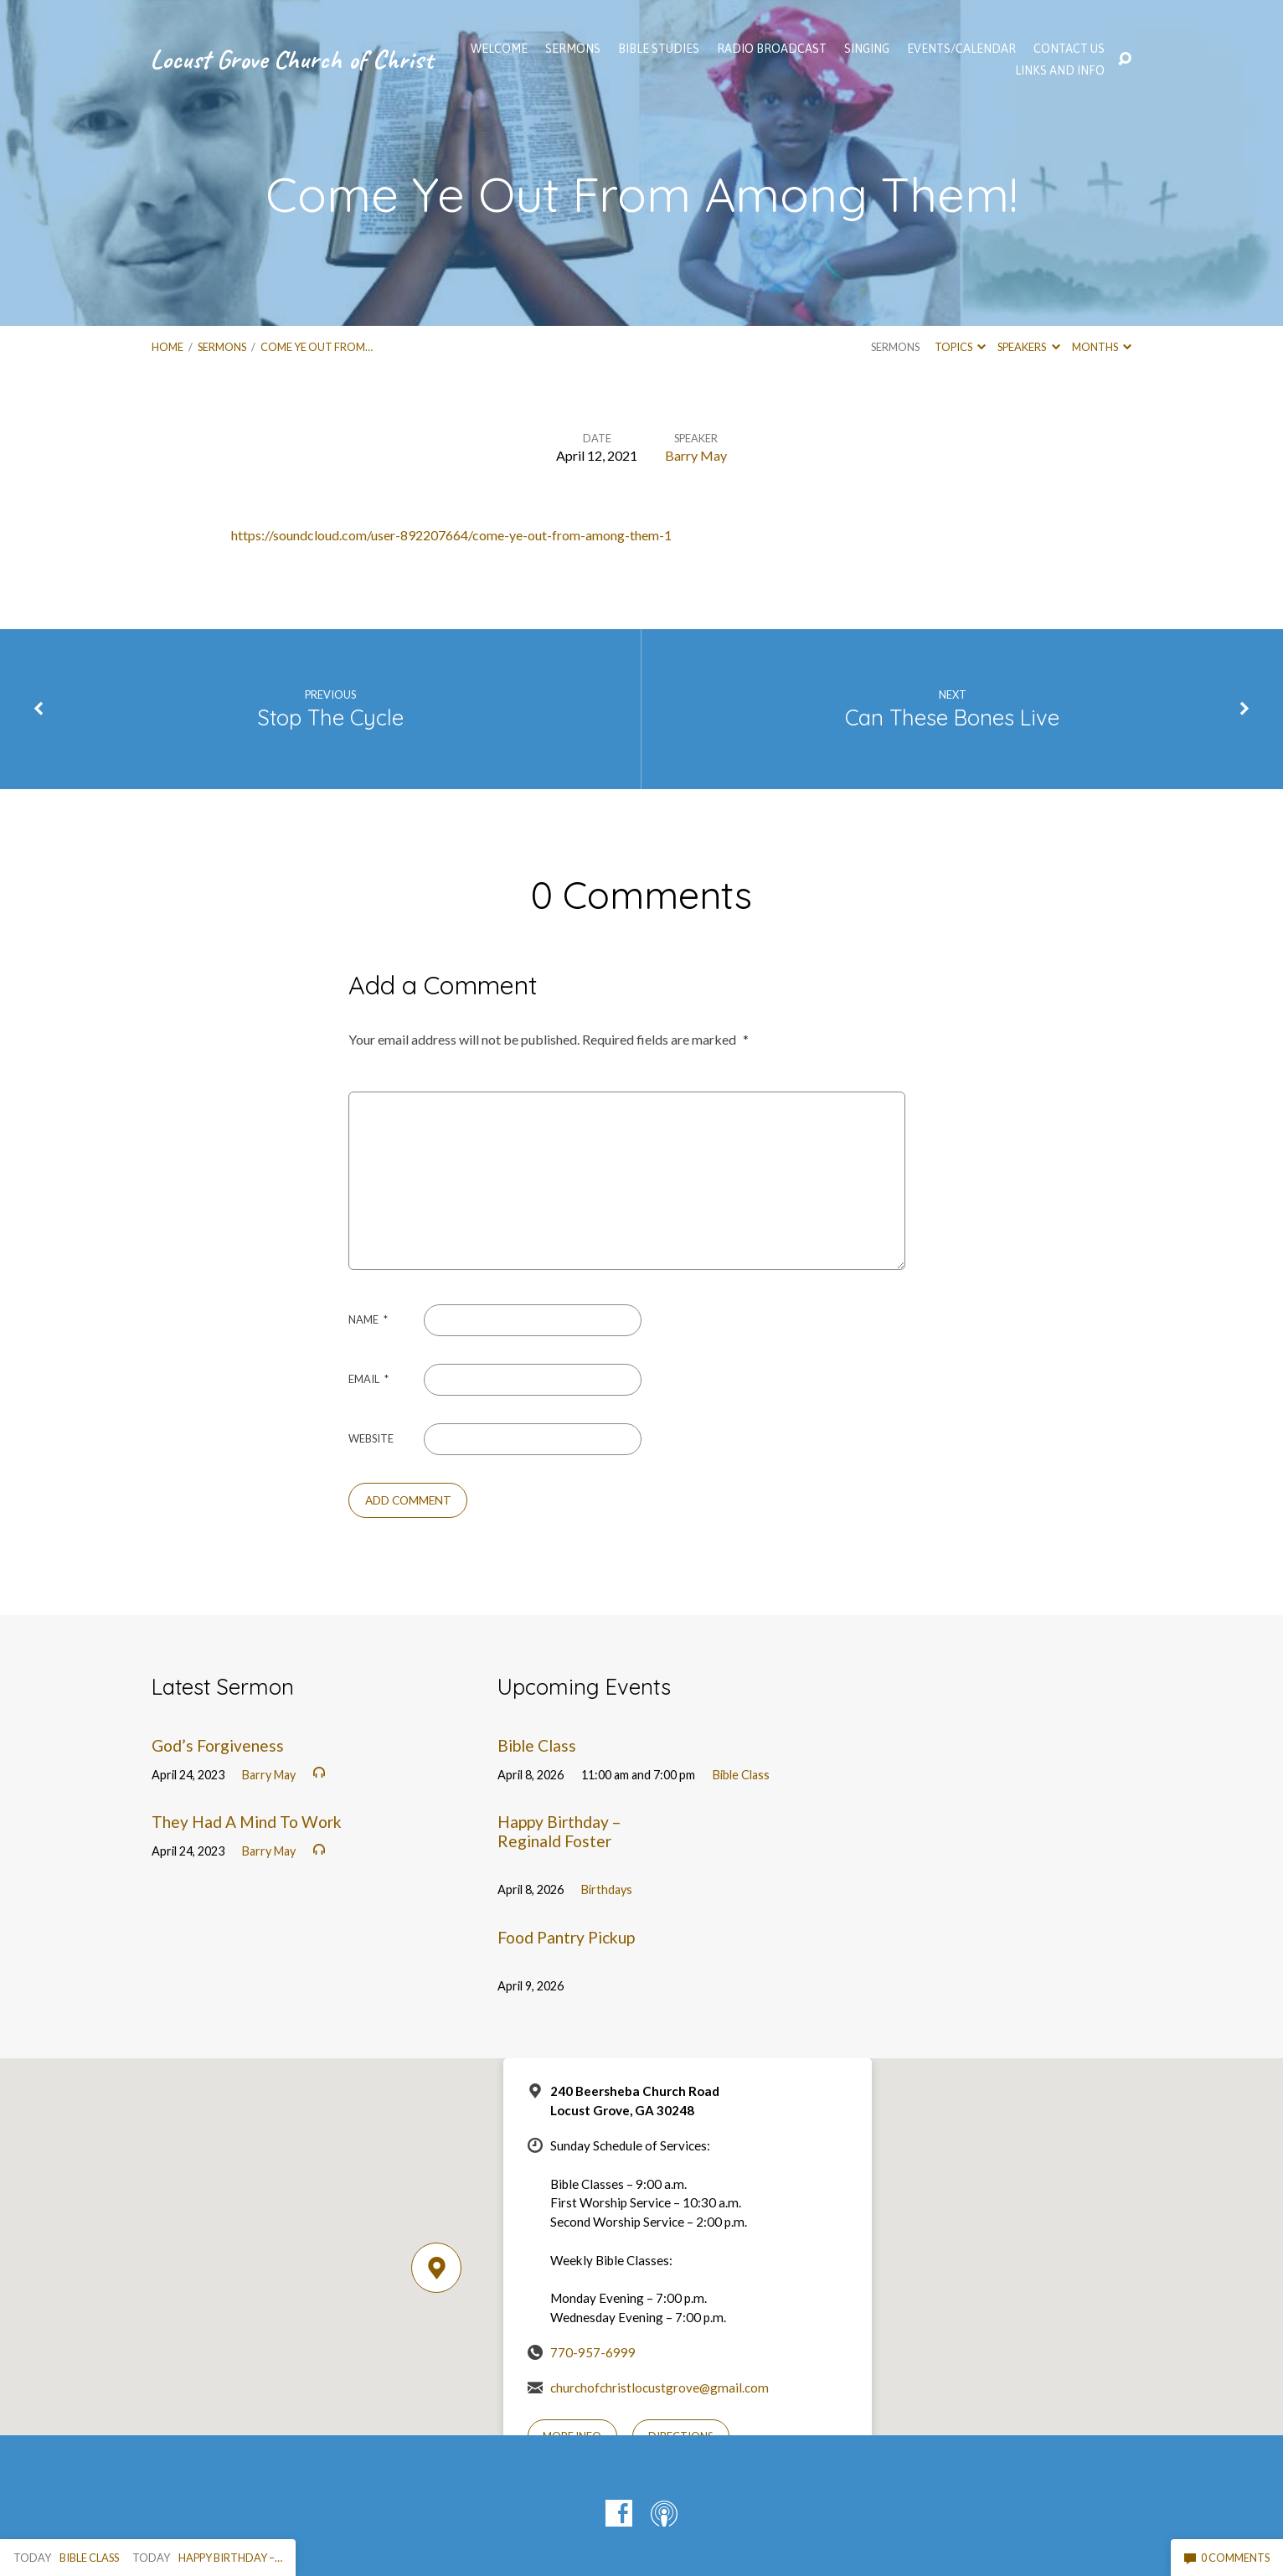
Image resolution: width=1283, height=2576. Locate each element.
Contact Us (1069, 48)
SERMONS (572, 48)
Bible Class (536, 1745)
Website (371, 1438)
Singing (866, 48)
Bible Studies (658, 48)
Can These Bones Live (952, 717)
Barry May (696, 455)
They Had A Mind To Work (247, 1821)
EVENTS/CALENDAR (961, 48)
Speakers (1028, 347)
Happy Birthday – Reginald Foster (559, 1831)
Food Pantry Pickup (566, 1937)
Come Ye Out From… (316, 347)
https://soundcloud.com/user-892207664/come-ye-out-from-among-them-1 (451, 535)
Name (368, 1319)
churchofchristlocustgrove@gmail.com (659, 2387)
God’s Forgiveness (218, 1745)
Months (1101, 347)
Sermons (222, 347)
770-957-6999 (593, 2352)
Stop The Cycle (330, 717)
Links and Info (1060, 70)
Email (368, 1379)
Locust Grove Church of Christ (291, 59)
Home (167, 347)
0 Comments (1227, 2557)
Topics (960, 347)
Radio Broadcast (772, 48)
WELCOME (499, 48)
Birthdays (606, 1889)
